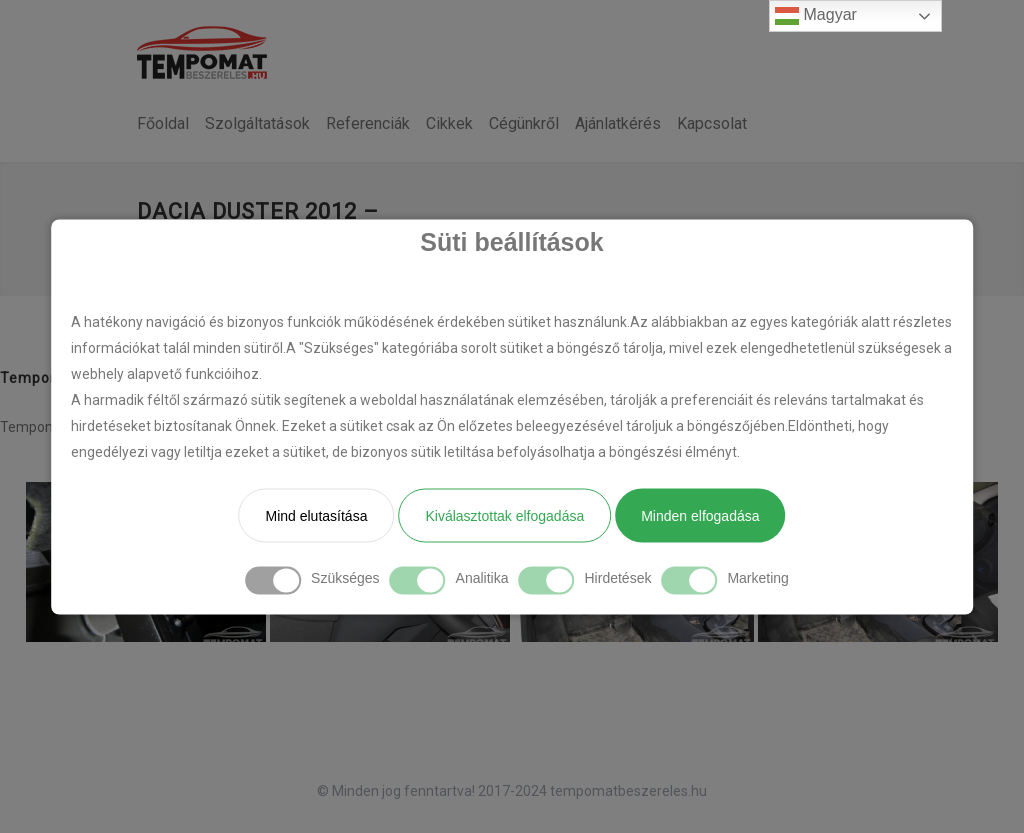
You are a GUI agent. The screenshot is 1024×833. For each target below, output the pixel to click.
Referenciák (368, 123)
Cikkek (449, 123)
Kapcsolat (712, 123)
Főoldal (163, 123)
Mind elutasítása (316, 515)
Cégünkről (524, 123)
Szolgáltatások (257, 123)
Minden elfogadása (700, 515)
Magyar (816, 16)
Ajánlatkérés (618, 123)
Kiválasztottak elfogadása (504, 515)
